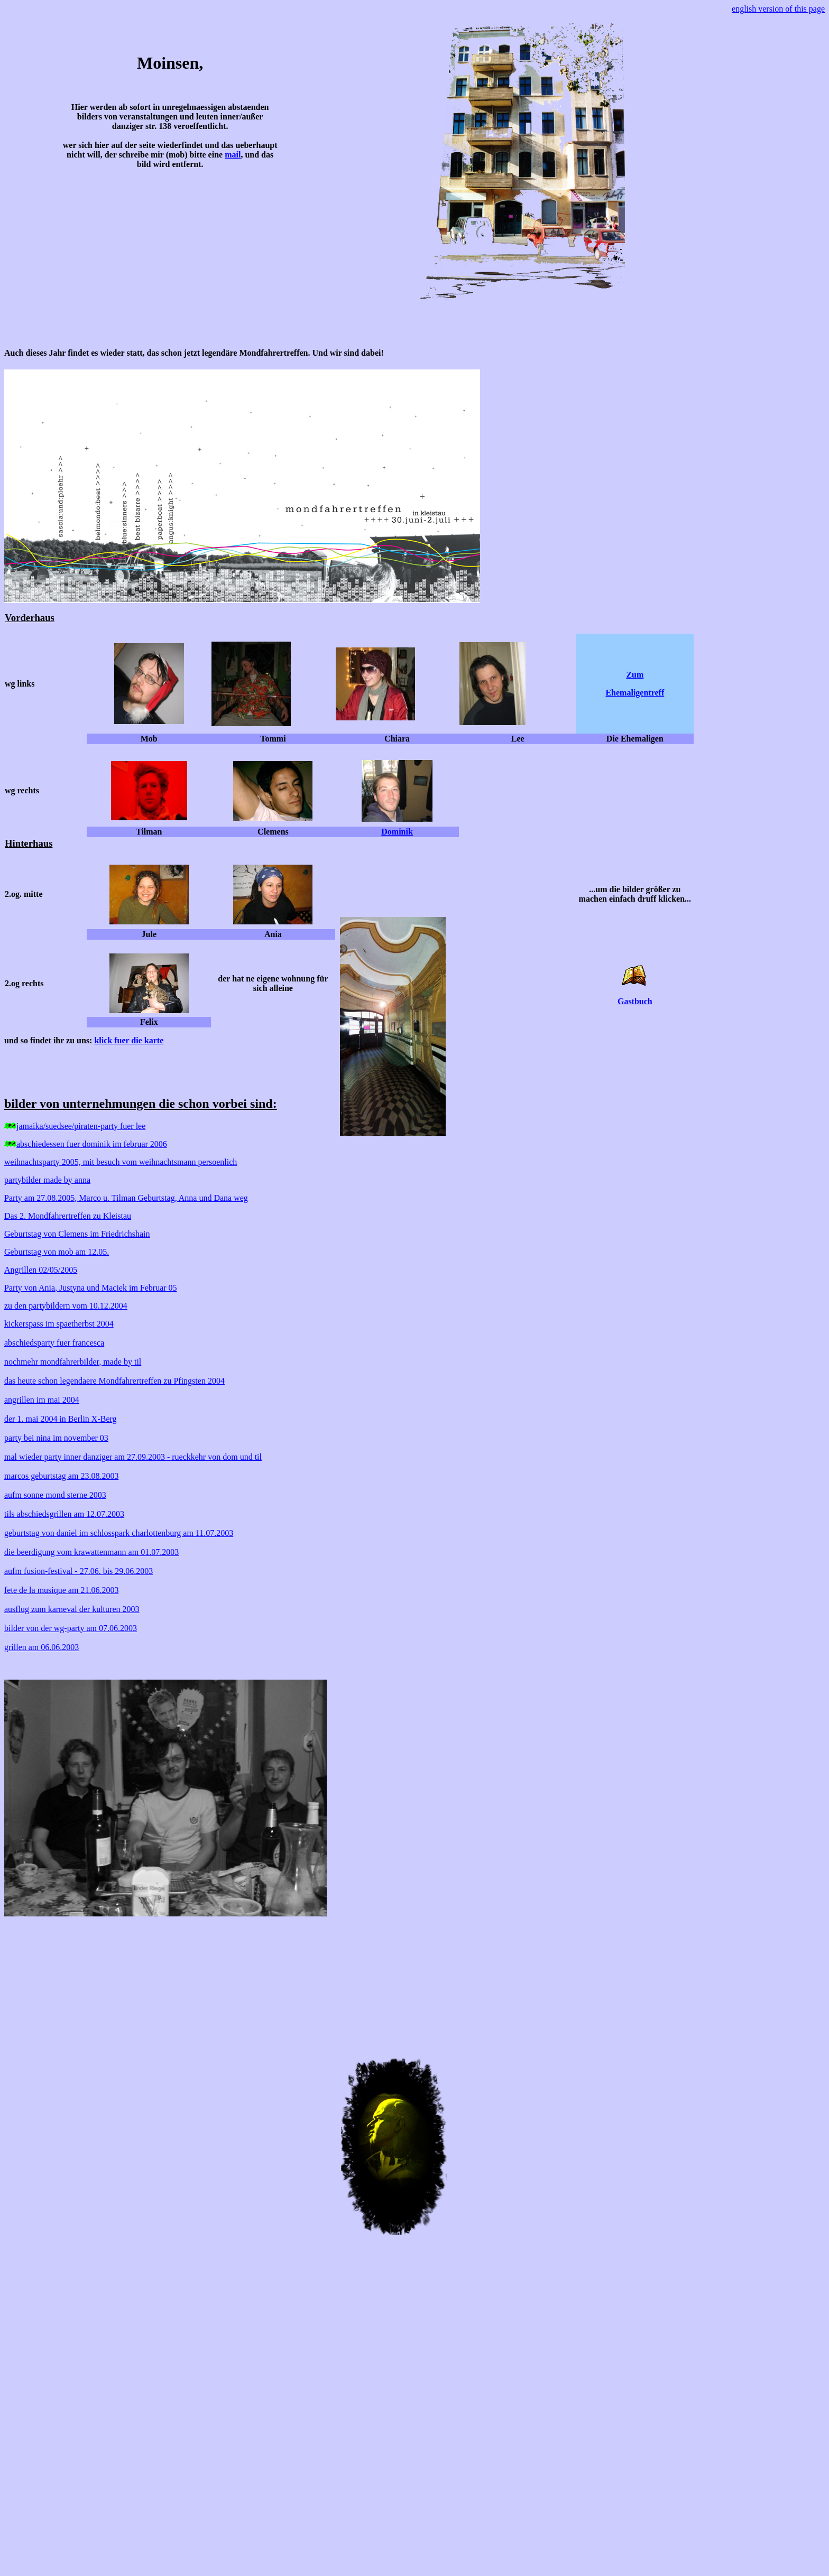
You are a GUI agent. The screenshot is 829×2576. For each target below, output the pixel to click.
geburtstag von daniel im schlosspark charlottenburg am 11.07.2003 (118, 1532)
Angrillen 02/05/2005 (40, 1269)
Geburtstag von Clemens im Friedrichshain (77, 1233)
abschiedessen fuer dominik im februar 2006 (91, 1143)
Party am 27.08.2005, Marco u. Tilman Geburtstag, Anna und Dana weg (126, 1197)
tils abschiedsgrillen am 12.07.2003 (64, 1513)
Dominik (397, 831)
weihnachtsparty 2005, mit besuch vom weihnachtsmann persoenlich (120, 1161)
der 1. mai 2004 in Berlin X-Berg (60, 1418)
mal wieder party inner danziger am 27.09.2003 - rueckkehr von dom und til (133, 1456)
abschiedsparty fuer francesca (54, 1342)
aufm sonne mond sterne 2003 (55, 1494)
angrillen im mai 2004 (41, 1399)
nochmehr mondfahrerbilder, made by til (72, 1361)
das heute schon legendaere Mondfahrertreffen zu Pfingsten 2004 (114, 1380)
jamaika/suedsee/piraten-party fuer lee (80, 1126)
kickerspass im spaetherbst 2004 (59, 1323)
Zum (634, 674)
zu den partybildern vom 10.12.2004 (65, 1305)
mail (233, 154)
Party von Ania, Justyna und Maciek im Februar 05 (90, 1287)
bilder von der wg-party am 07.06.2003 (70, 1628)
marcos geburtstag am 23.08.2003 (61, 1475)
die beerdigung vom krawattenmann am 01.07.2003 (91, 1552)
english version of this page (778, 8)
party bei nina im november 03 (56, 1437)
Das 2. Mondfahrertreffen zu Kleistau (67, 1215)
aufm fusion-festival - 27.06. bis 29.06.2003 (78, 1571)
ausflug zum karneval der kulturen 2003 (71, 1609)
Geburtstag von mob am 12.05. (56, 1251)
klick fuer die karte (128, 1040)
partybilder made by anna (47, 1179)
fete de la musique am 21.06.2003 (61, 1590)
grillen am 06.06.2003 (41, 1647)
